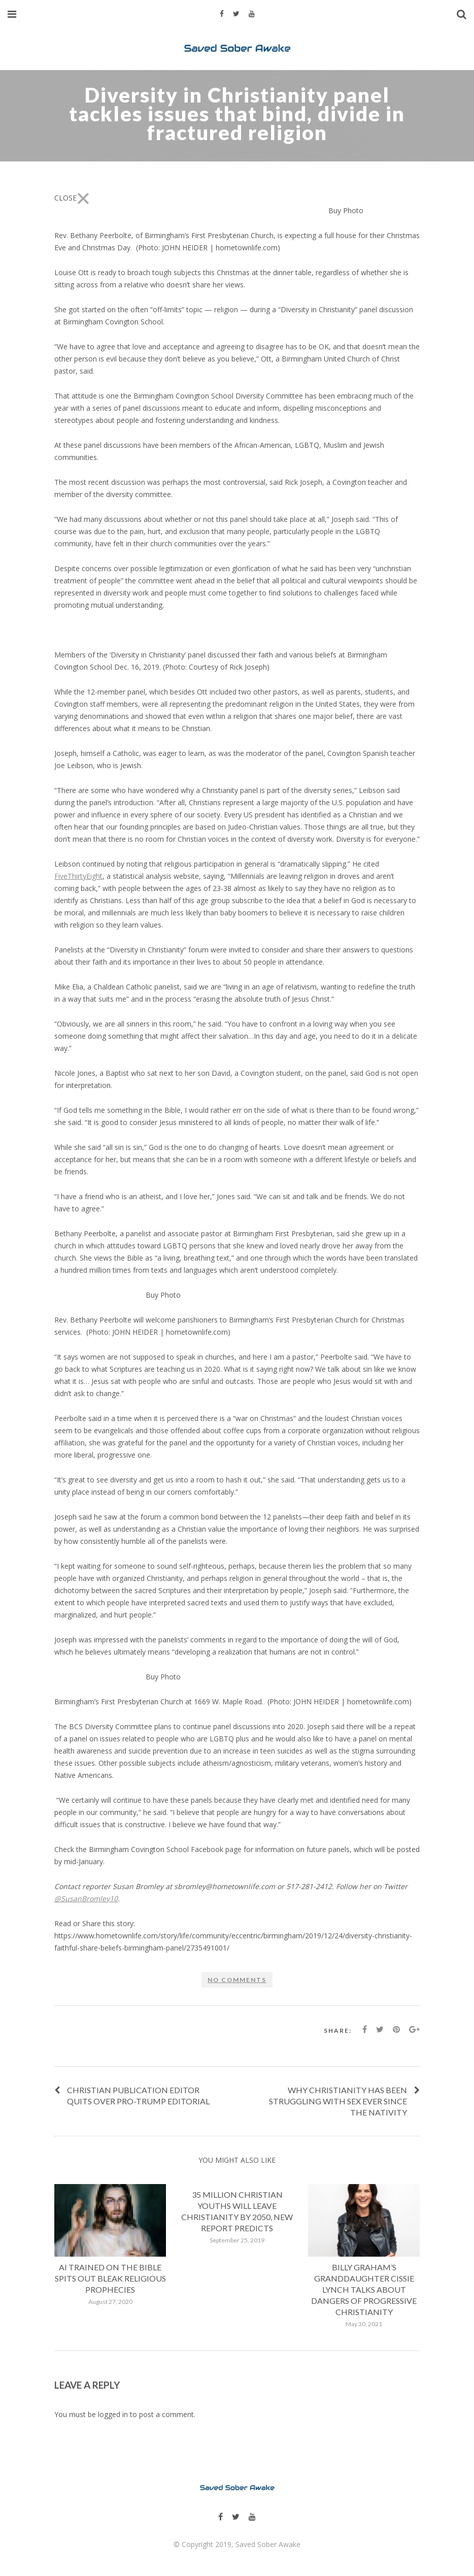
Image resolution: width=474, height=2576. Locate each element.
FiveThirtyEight (78, 876)
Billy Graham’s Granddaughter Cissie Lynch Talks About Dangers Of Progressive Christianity (364, 2289)
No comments (237, 1980)
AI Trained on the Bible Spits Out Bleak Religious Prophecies (110, 2278)
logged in (113, 2414)
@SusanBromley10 (86, 1898)
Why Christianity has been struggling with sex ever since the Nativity (338, 2101)
